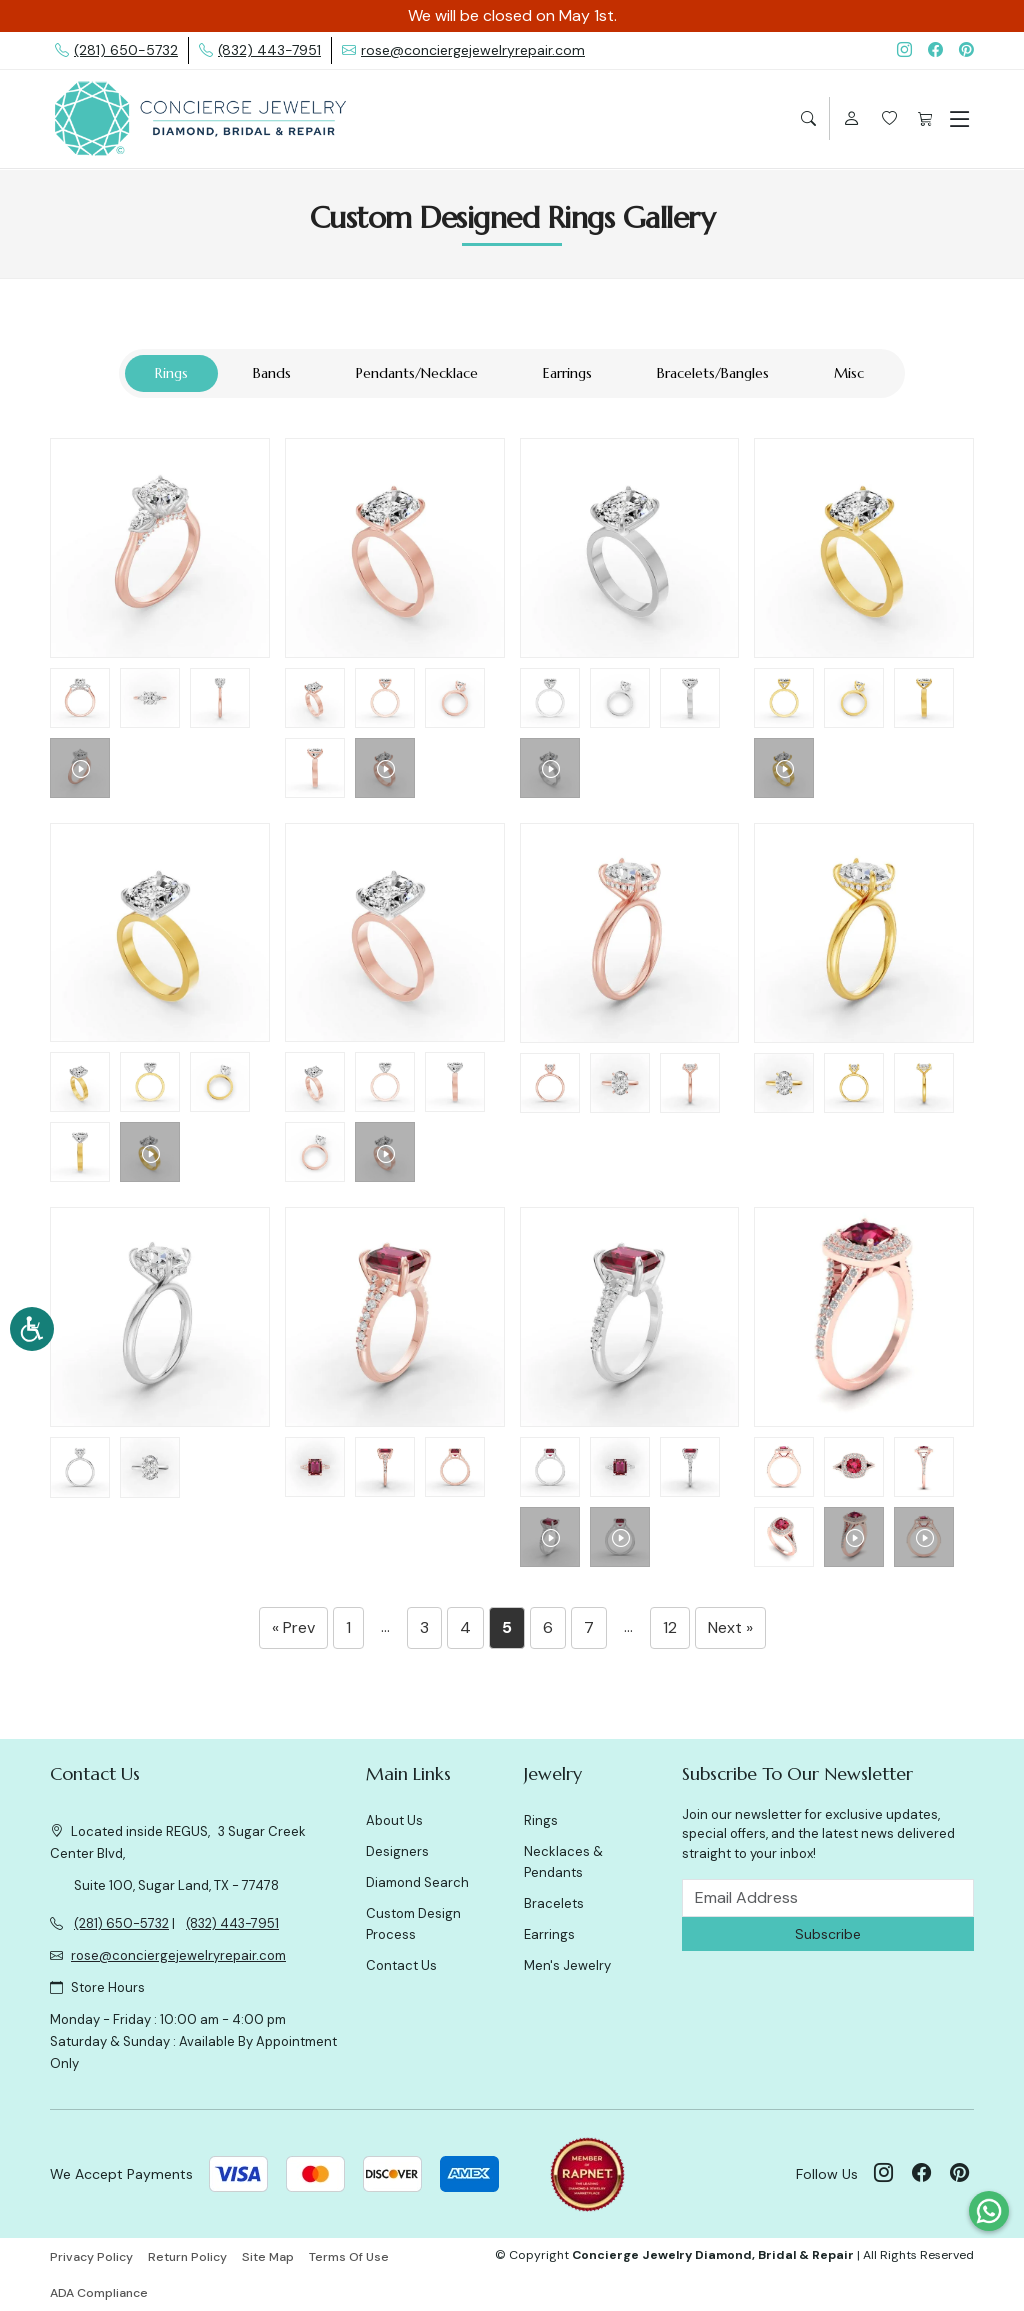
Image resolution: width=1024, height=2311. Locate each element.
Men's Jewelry (567, 1965)
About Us (394, 1820)
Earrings (549, 1934)
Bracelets (554, 1903)
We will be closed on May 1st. (512, 15)
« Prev (293, 1627)
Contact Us (401, 1965)
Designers (397, 1851)
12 (670, 1627)
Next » (730, 1627)
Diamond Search (417, 1882)
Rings (541, 1820)
